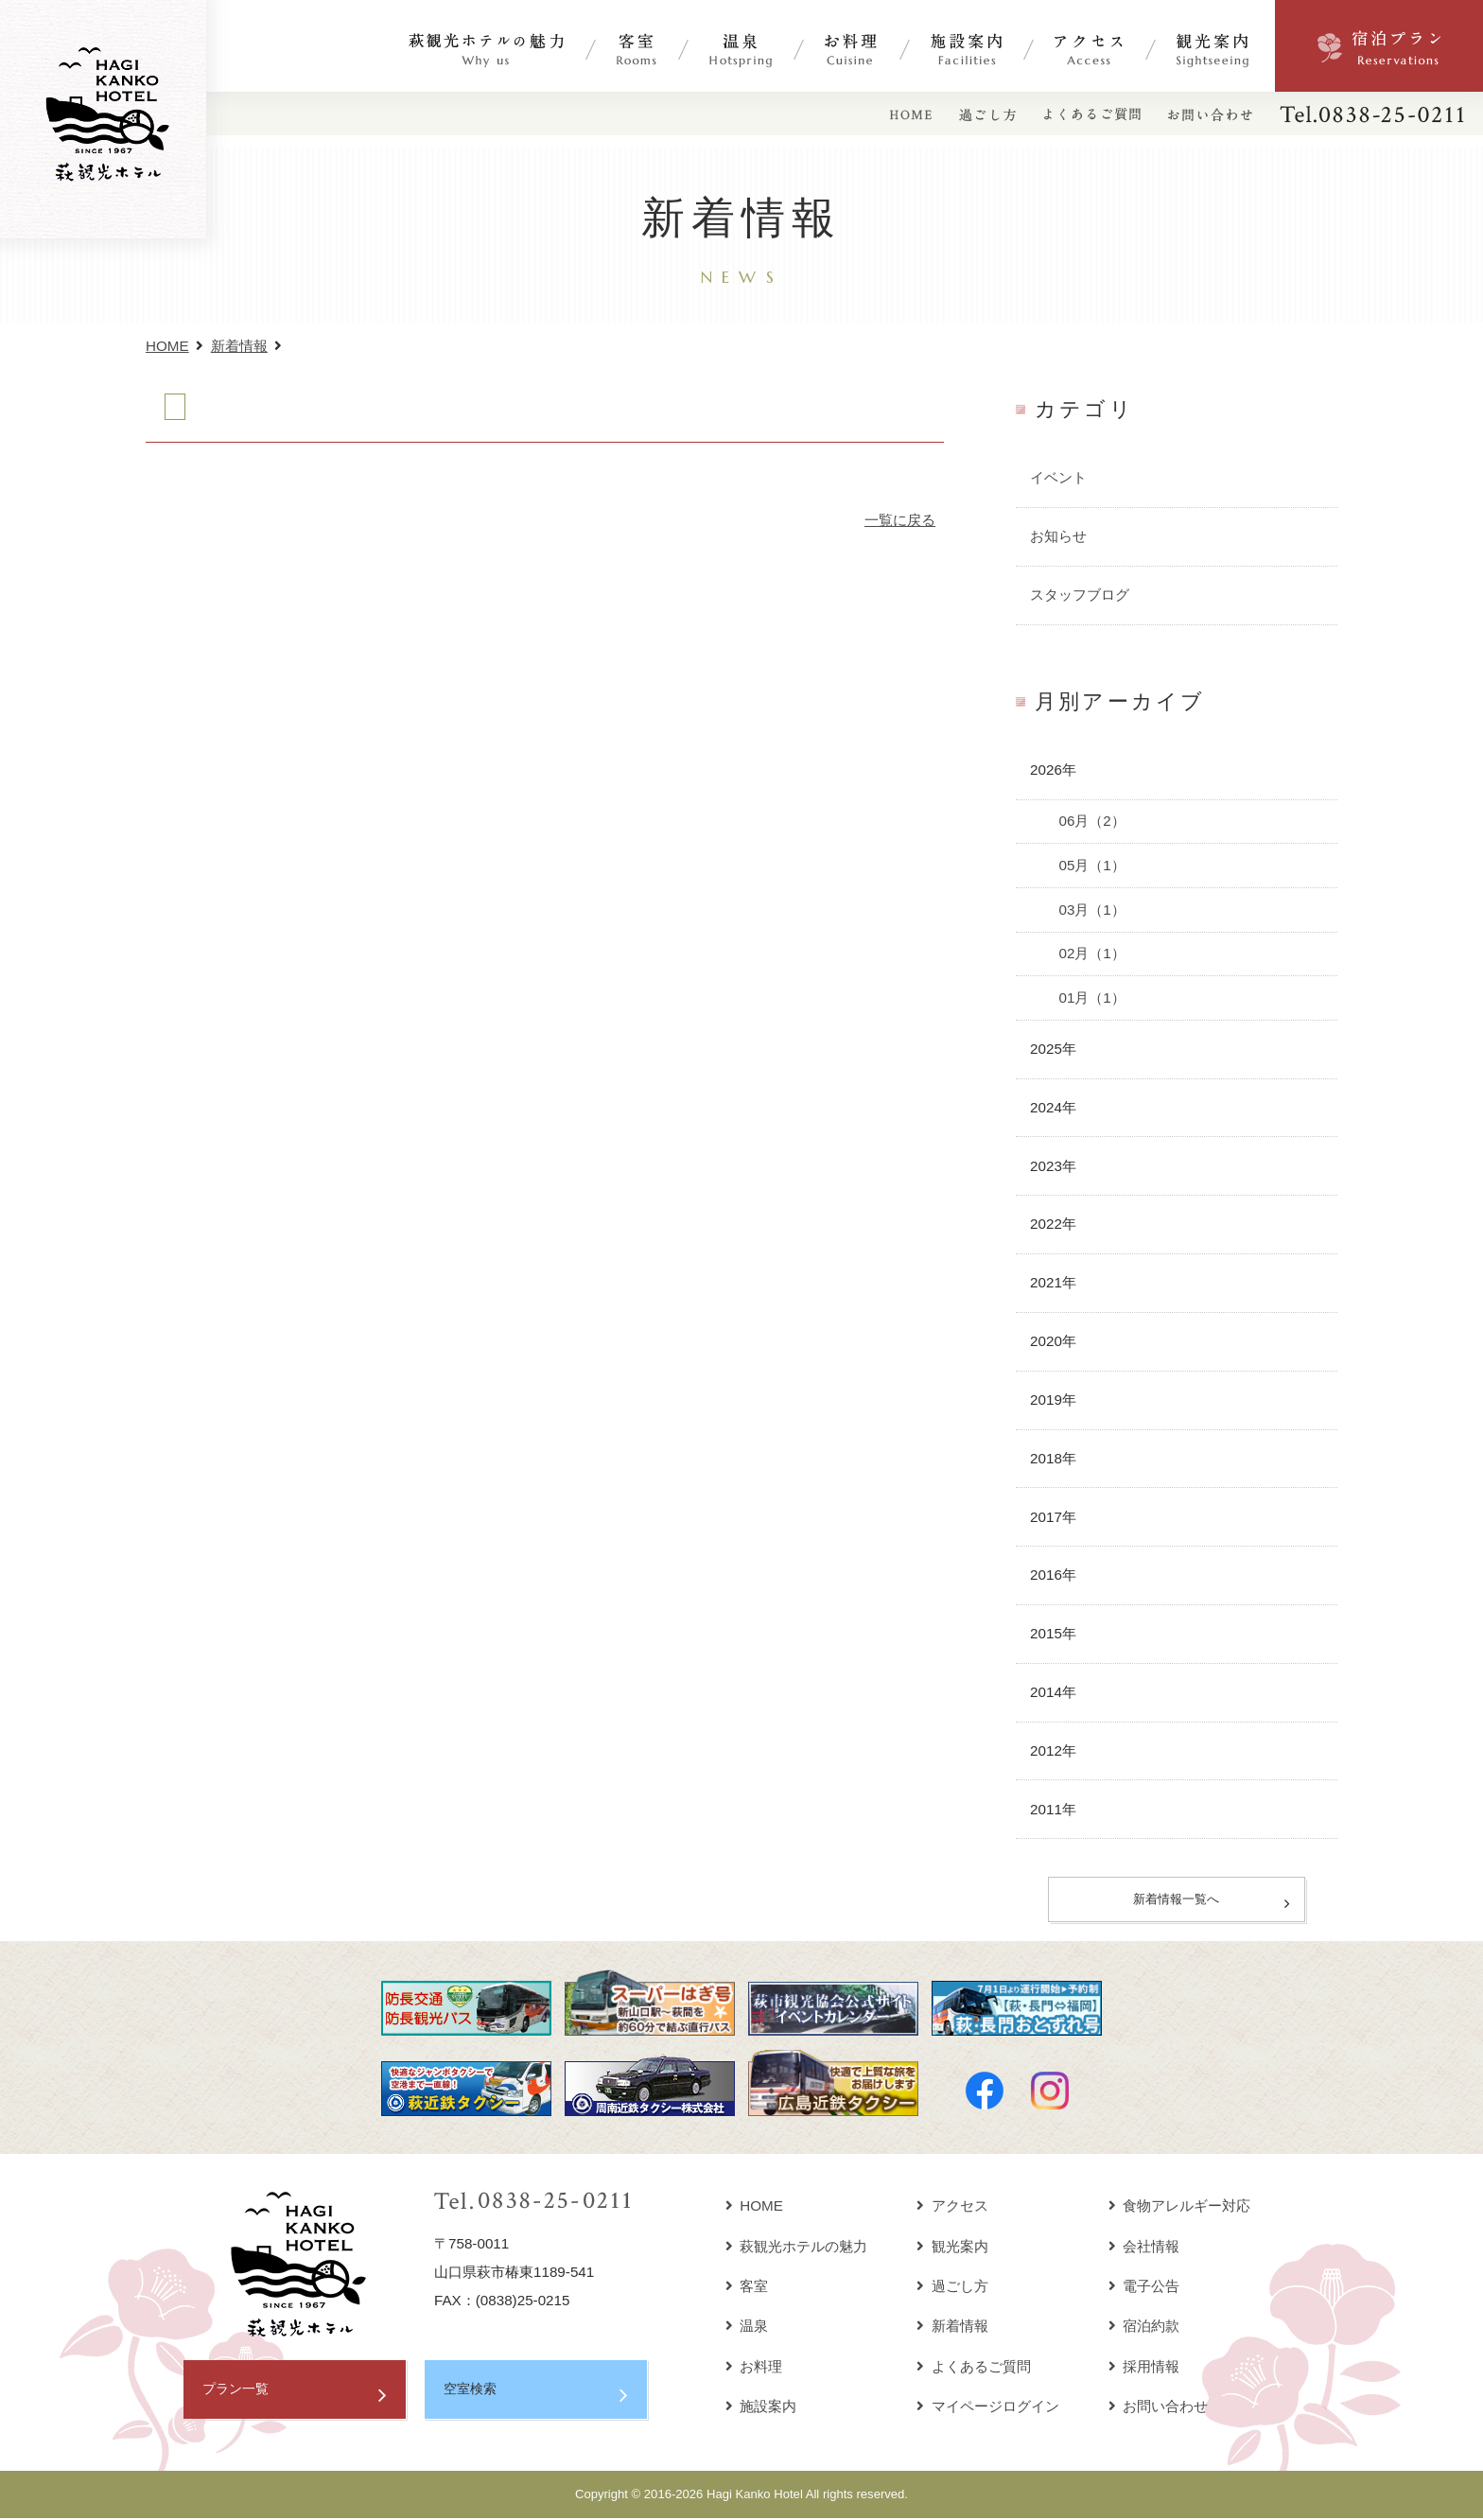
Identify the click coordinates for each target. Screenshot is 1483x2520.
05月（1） (1091, 865)
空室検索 (472, 2393)
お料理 (754, 2368)
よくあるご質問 (973, 2368)
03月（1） (1091, 909)
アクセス (952, 2208)
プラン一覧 (237, 2393)
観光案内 (952, 2248)
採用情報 (1144, 2368)
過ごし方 (952, 2289)
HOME (167, 346)
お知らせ (1058, 536)
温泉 (747, 2328)
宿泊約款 (1144, 2328)
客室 (747, 2289)
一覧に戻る (899, 520)
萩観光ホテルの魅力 (796, 2248)
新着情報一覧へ (1176, 1900)
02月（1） (1091, 953)
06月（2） (1091, 821)
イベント (1058, 477)
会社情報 (1144, 2248)
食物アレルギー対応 (1179, 2208)
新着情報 (239, 346)
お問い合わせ (1158, 2409)
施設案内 (761, 2409)
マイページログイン (987, 2409)
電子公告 (1144, 2289)
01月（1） (1091, 997)
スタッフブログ (1079, 594)
